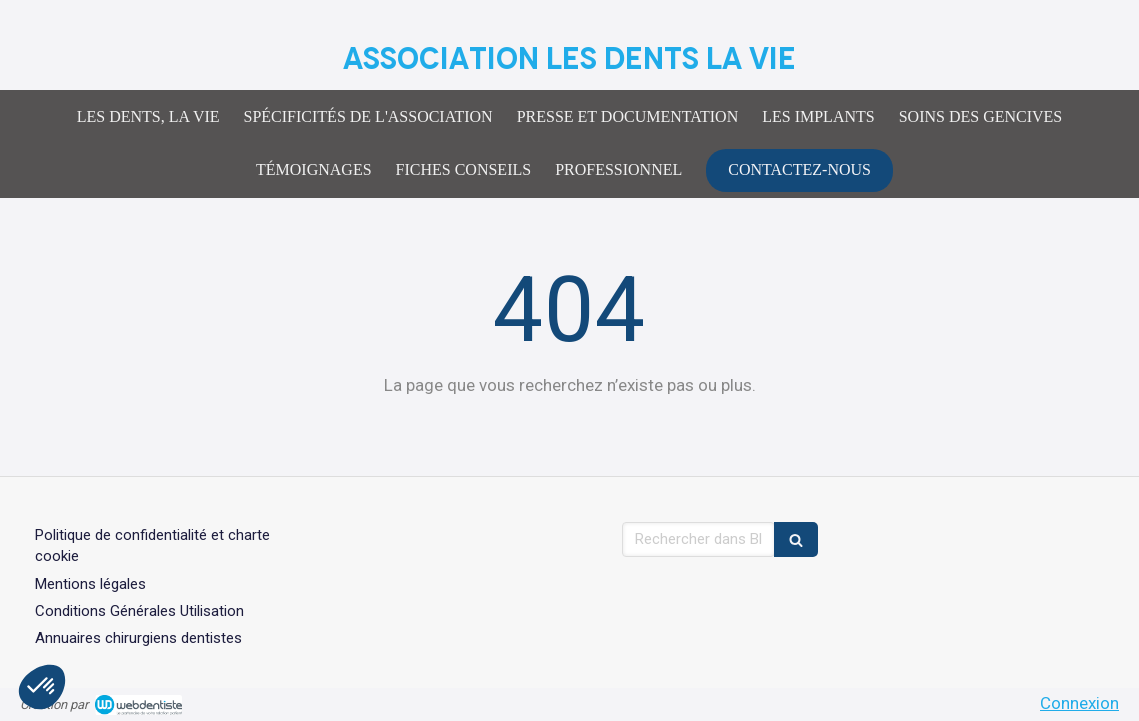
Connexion (1079, 703)
